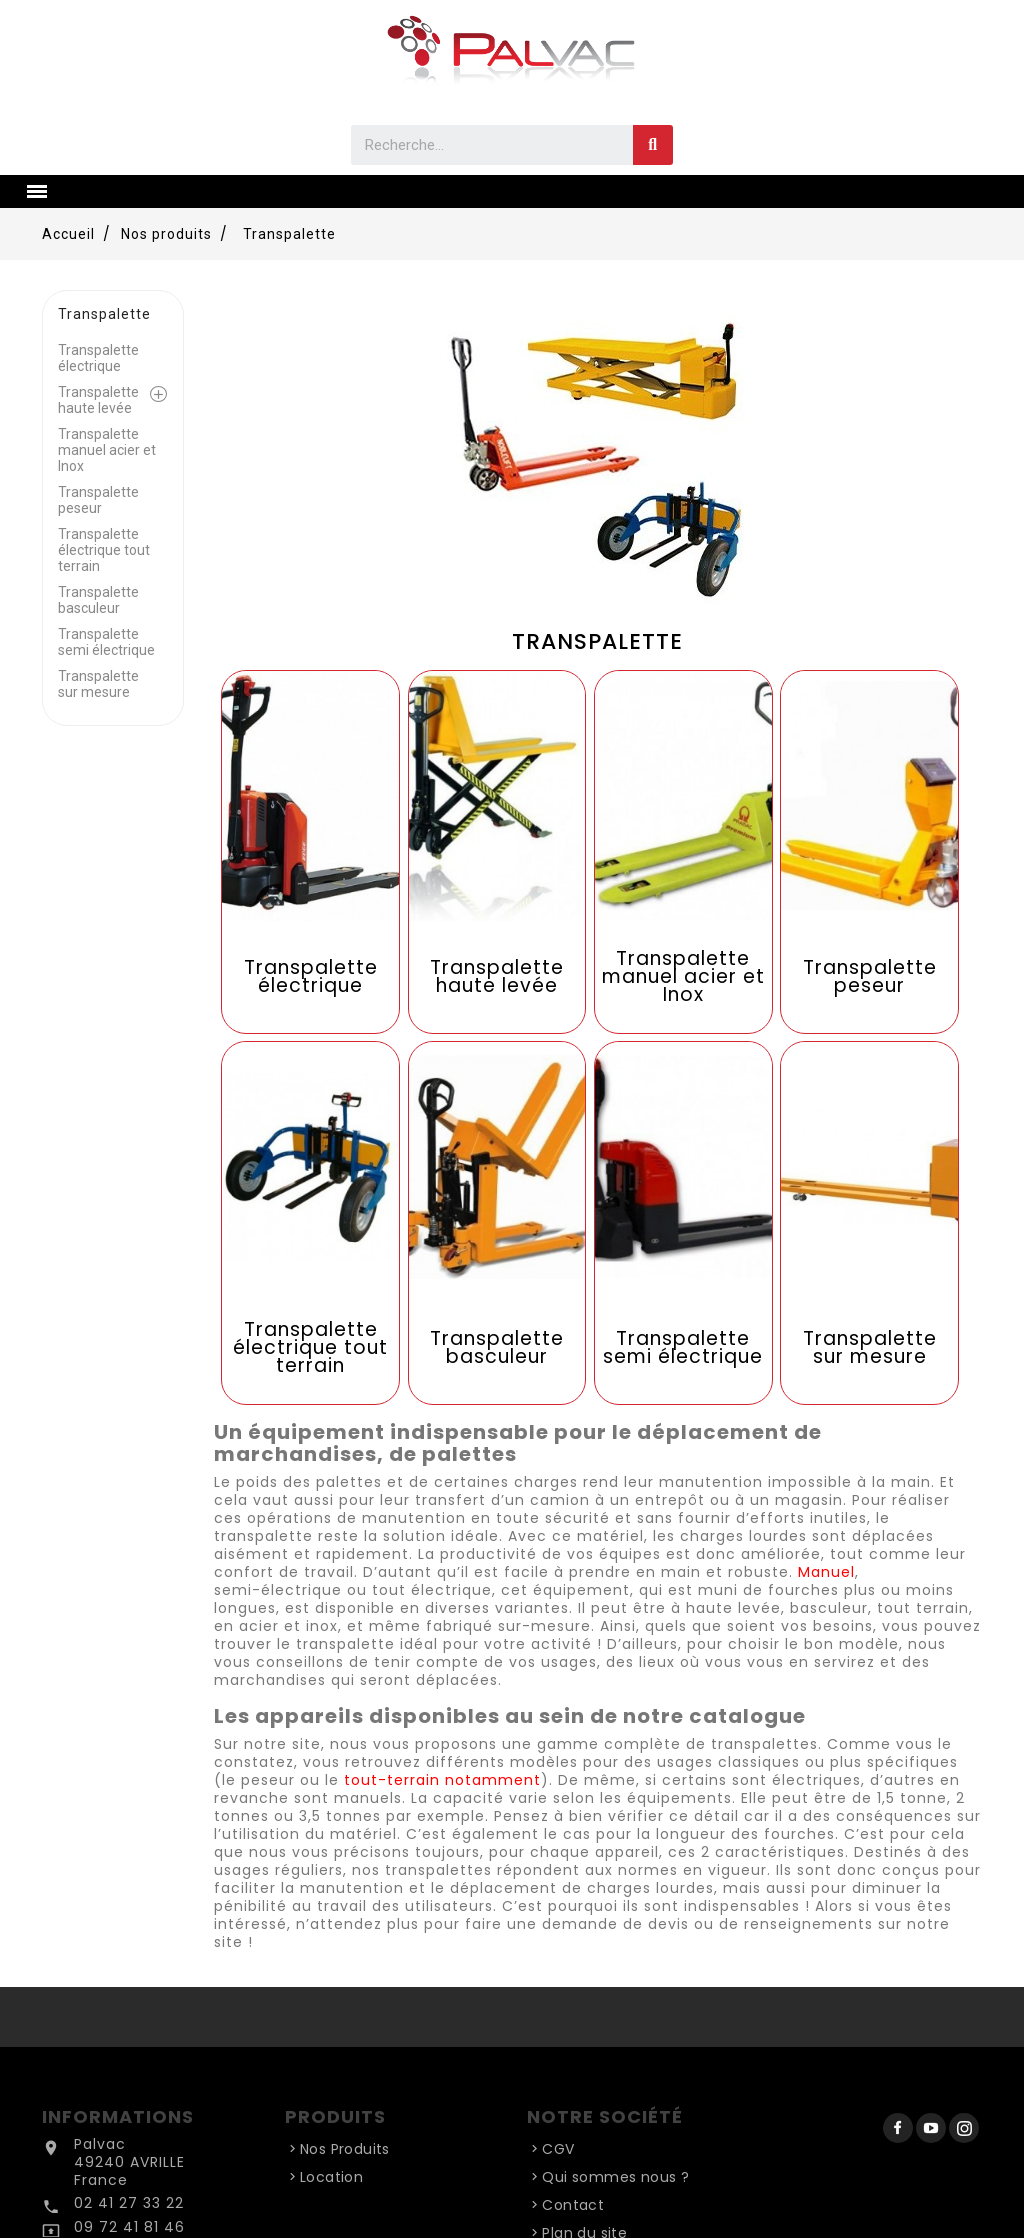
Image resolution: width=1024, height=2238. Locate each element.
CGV (558, 2149)
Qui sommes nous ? (615, 2177)
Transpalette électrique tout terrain (104, 550)
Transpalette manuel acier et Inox (107, 450)
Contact (573, 2205)
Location (331, 2177)
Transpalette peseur (98, 500)
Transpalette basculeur (98, 600)
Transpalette (104, 314)
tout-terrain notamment (442, 1780)
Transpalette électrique (98, 358)
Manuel (826, 1572)
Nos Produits (345, 2149)
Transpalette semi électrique (106, 642)
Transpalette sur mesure (98, 684)
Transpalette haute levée (98, 400)
